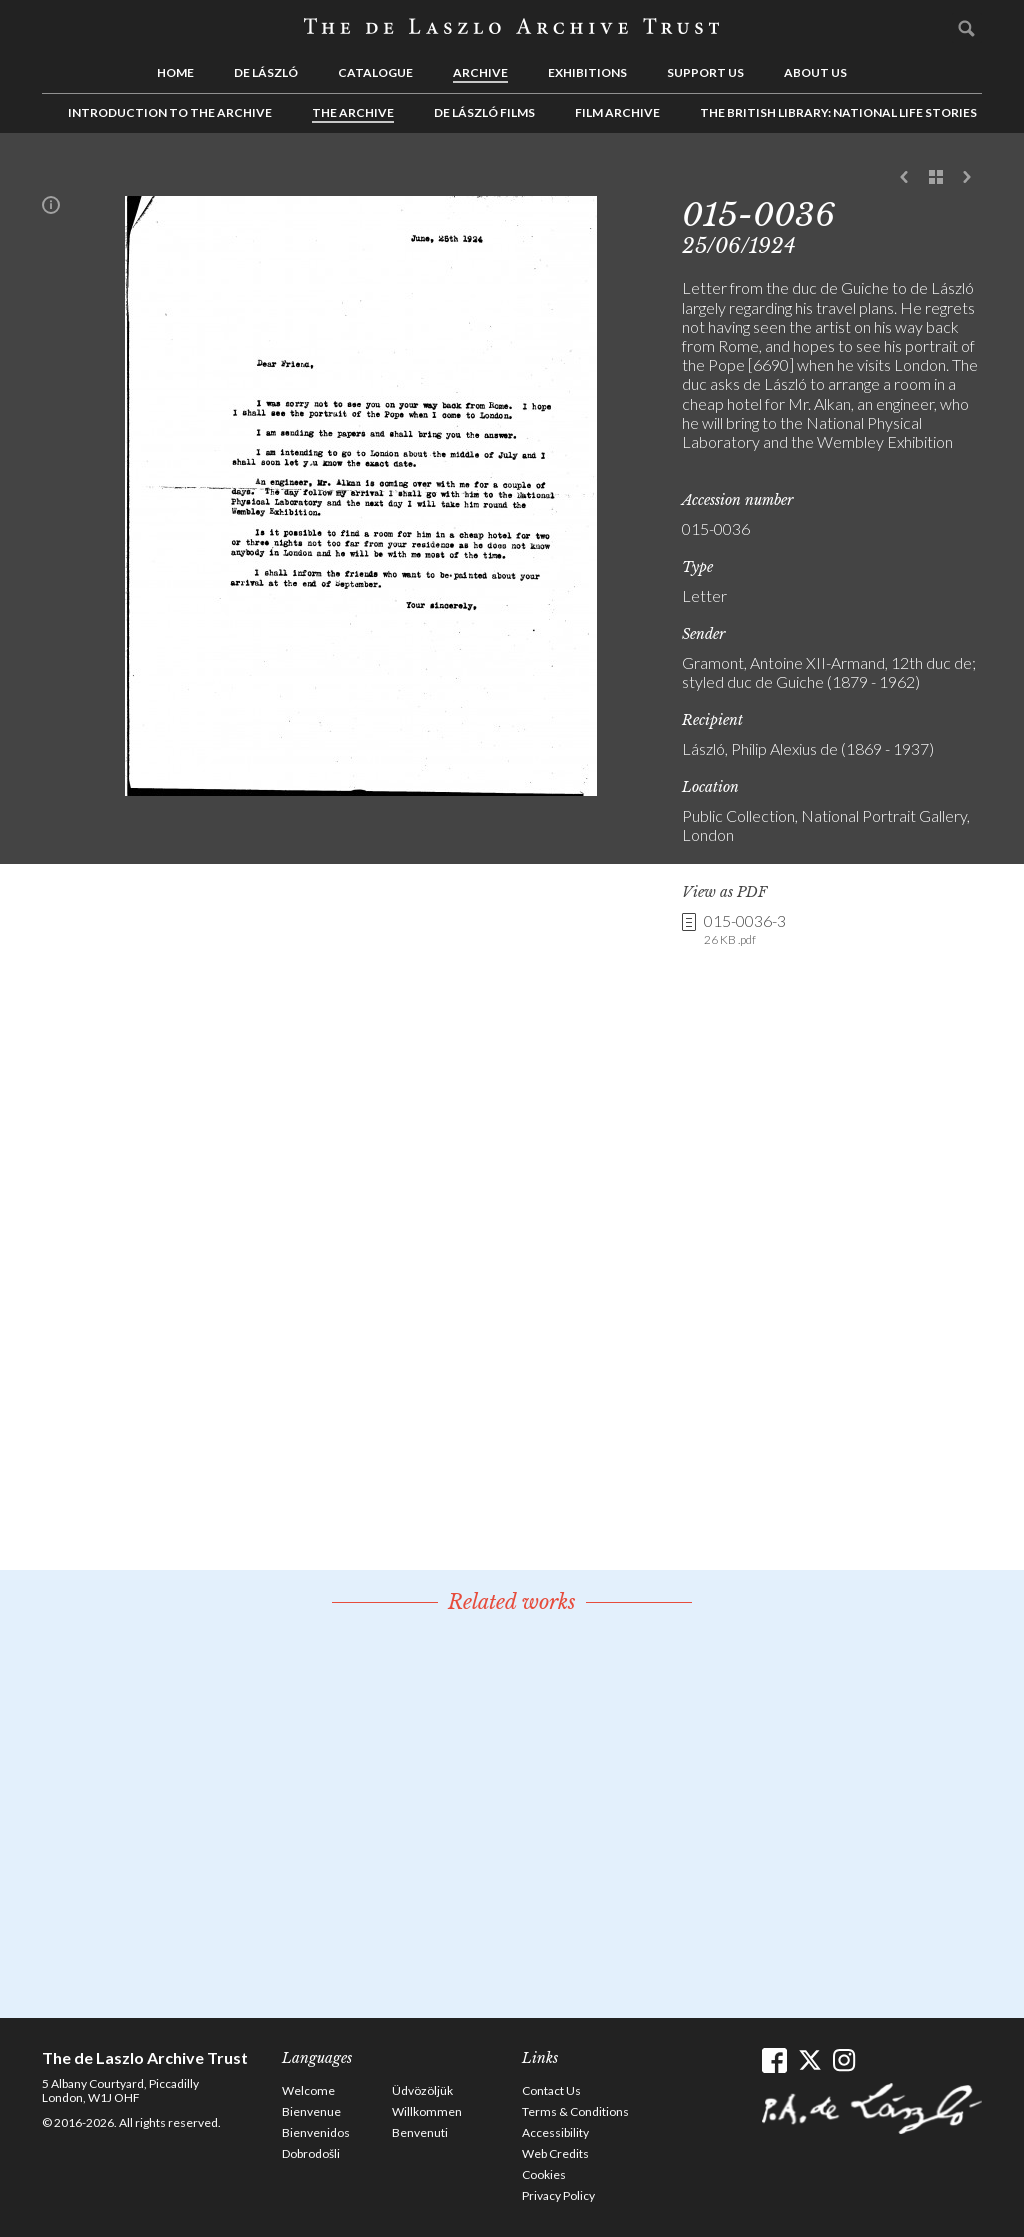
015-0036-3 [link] (745, 930)
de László (266, 72)
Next (967, 178)
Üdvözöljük (422, 2090)
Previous (905, 178)
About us (815, 72)
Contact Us (551, 2090)
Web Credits (555, 2153)
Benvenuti (420, 2132)
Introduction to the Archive (170, 112)
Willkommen (427, 2111)
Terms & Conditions (575, 2111)
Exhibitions (587, 72)
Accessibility (555, 2132)
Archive (480, 72)
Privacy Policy (558, 2195)
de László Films (484, 112)
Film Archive (617, 112)
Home (175, 72)
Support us (705, 72)
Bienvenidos (316, 2132)
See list (936, 178)
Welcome (308, 2090)
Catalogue (375, 72)
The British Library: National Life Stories (838, 112)
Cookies (544, 2174)
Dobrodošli (311, 2153)
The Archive (353, 112)
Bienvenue (311, 2111)
